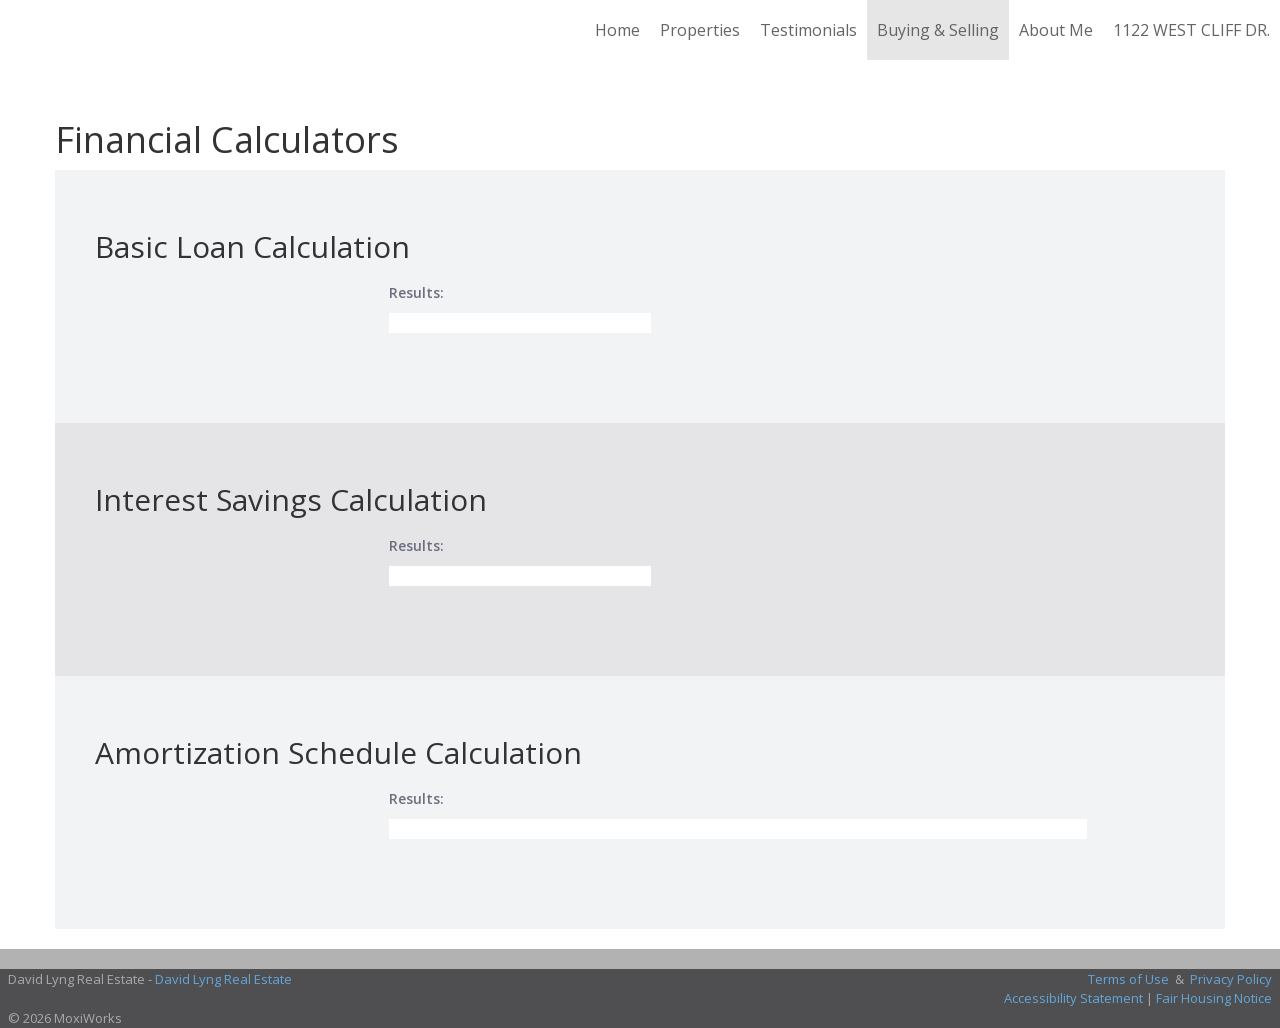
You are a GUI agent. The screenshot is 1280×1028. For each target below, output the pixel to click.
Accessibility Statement (1073, 998)
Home (617, 30)
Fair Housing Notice (1214, 998)
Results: (416, 292)
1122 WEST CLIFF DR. (1191, 30)
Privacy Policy (1231, 979)
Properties (700, 30)
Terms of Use (1128, 979)
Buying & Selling (938, 30)
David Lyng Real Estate (223, 979)
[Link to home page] (25, 30)
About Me (1056, 30)
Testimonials (808, 30)
